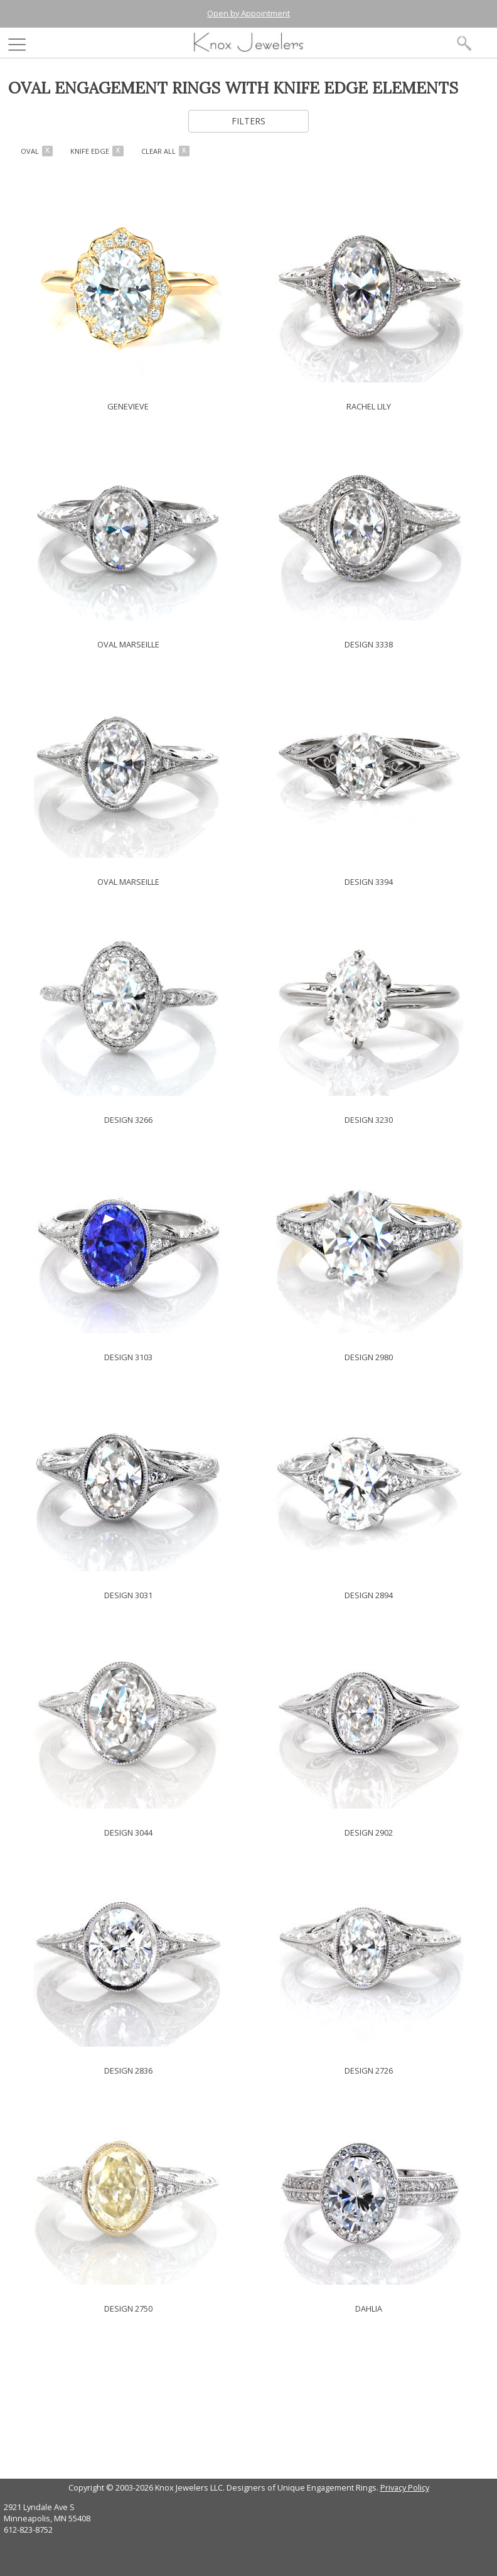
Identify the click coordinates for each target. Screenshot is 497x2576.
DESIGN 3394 (369, 881)
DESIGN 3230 (369, 1119)
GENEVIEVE (128, 406)
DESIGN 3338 (369, 644)
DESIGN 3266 (128, 1119)
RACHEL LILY (368, 406)
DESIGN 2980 (369, 1357)
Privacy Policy (404, 2487)
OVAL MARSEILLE (128, 644)
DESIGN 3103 (128, 1357)
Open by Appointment (248, 13)
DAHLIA (368, 2308)
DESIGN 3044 (128, 1832)
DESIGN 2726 (369, 2070)
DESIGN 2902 (369, 1832)
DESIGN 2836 (128, 2070)
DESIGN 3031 (128, 1595)
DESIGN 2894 (369, 1595)
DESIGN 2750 (128, 2308)
